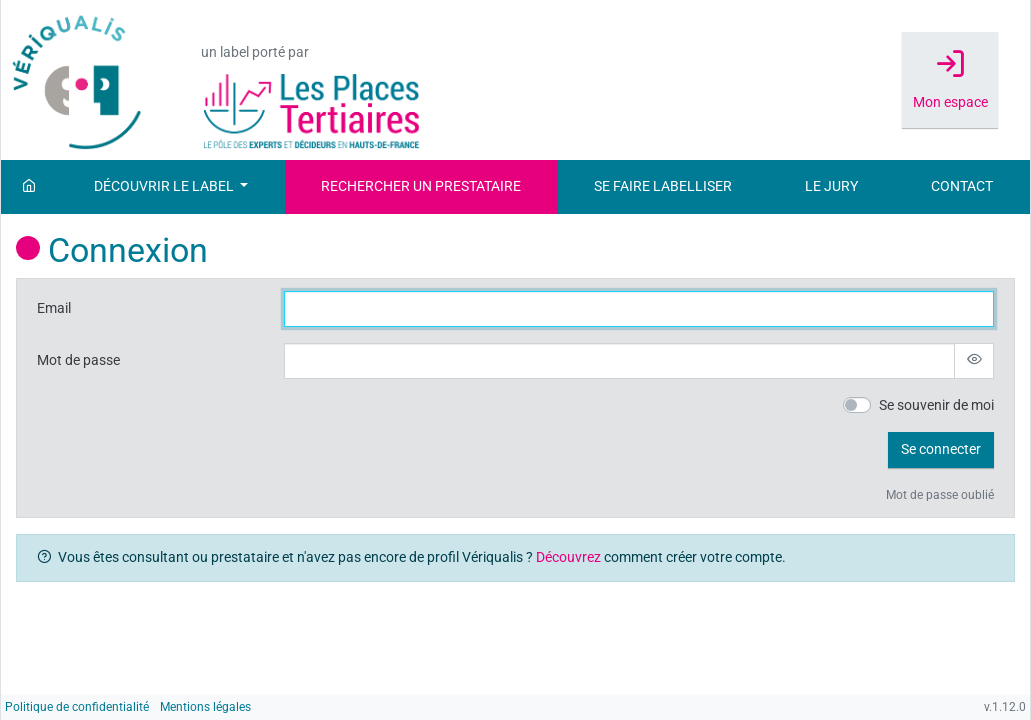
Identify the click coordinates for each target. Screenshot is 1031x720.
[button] (941, 450)
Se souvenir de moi (936, 405)
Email (54, 308)
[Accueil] (29, 187)
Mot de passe (78, 360)
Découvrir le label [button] (165, 186)
